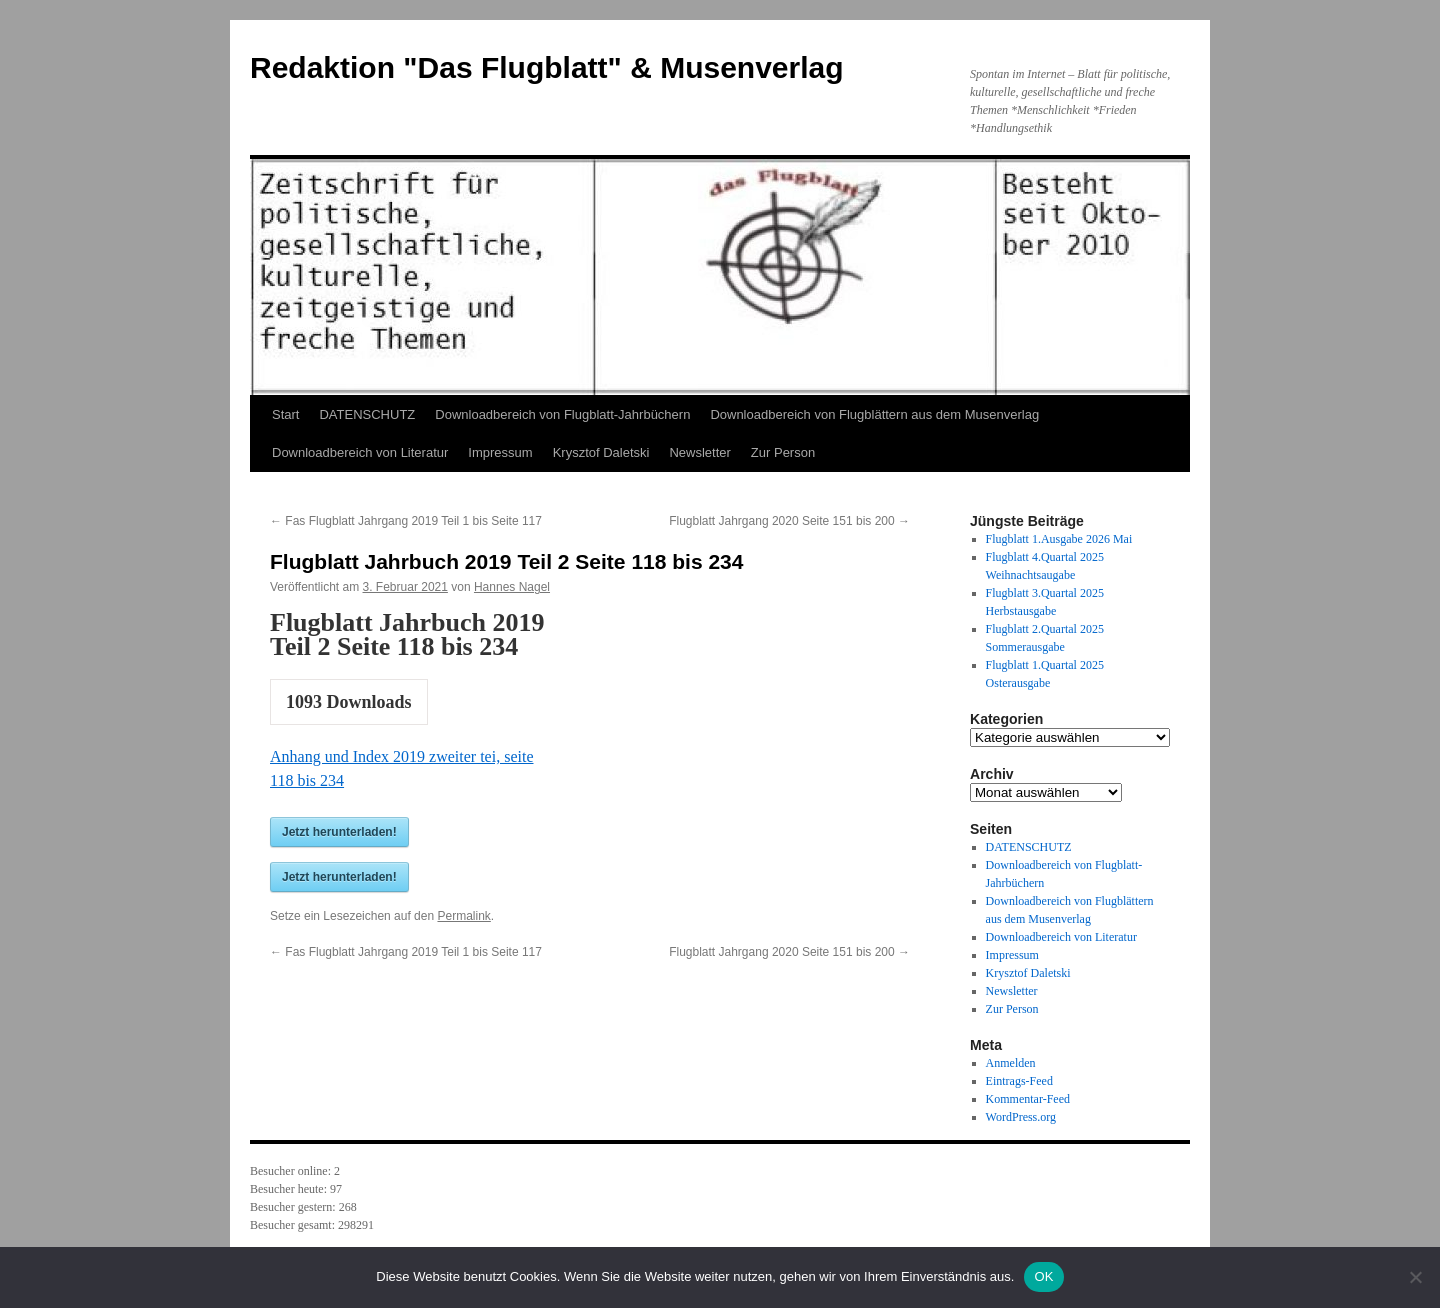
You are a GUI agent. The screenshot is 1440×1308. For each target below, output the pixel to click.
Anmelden (1011, 1063)
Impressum (500, 452)
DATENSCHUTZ (367, 414)
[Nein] (1415, 1277)
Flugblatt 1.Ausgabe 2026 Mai (1059, 539)
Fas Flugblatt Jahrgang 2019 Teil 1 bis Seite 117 (406, 521)
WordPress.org (1021, 1117)
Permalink (463, 916)
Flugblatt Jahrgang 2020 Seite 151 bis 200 (789, 521)
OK (1043, 1276)
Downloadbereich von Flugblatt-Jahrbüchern (562, 414)
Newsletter (699, 452)
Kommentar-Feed (1028, 1099)
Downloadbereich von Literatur (360, 452)
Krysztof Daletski (601, 452)
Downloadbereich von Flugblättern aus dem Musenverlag (874, 414)
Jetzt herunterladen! (339, 832)
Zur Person (783, 452)
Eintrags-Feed (1019, 1081)
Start (285, 414)
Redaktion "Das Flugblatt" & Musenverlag (547, 67)
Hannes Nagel (512, 587)
